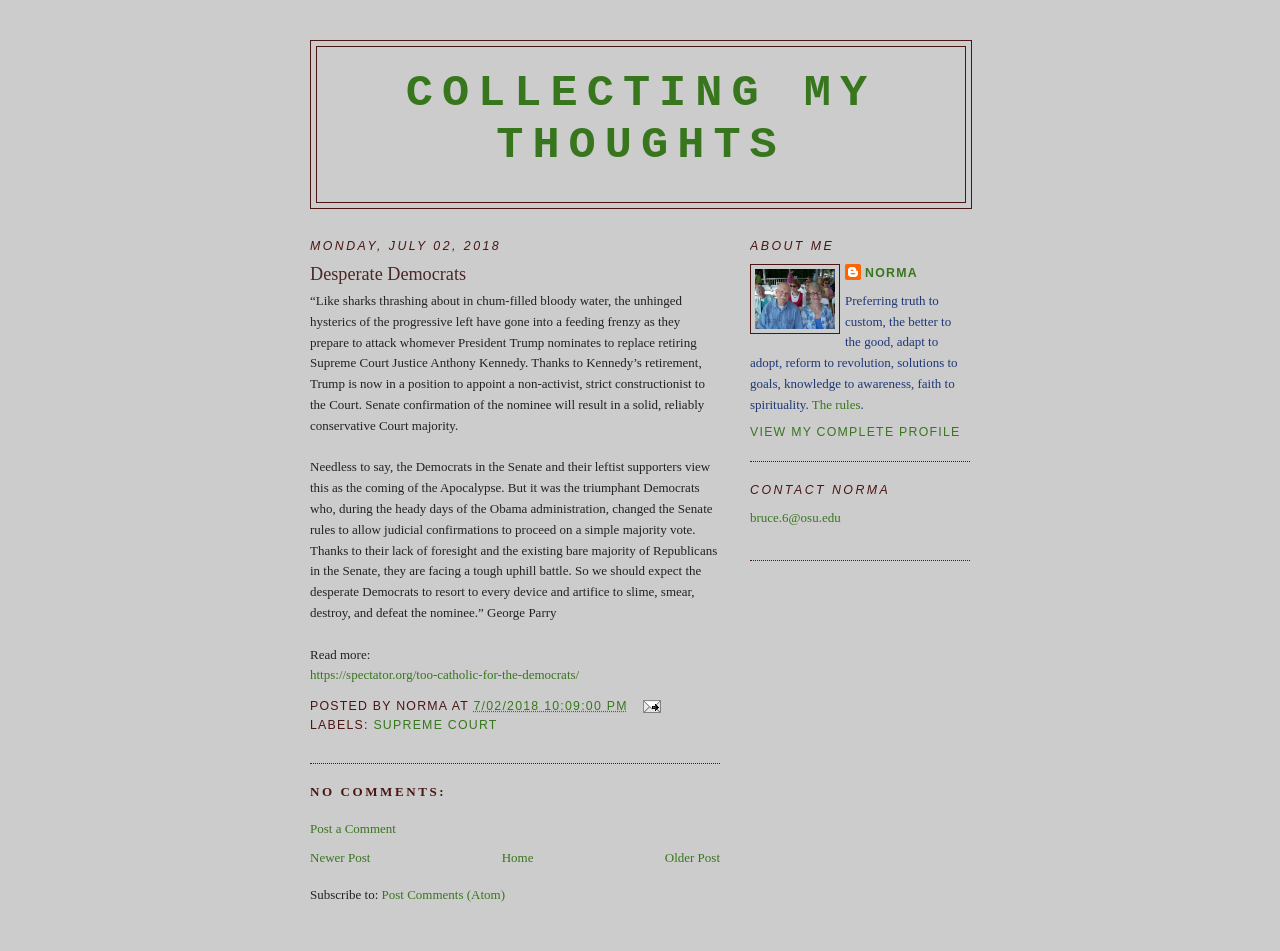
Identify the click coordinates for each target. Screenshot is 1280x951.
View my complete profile (855, 432)
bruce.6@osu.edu (795, 517)
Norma (891, 273)
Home (518, 857)
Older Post (692, 857)
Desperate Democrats (388, 274)
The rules (836, 404)
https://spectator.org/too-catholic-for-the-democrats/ (444, 674)
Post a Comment (353, 828)
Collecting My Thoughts (641, 119)
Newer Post (340, 857)
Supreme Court (435, 725)
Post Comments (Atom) (444, 894)
